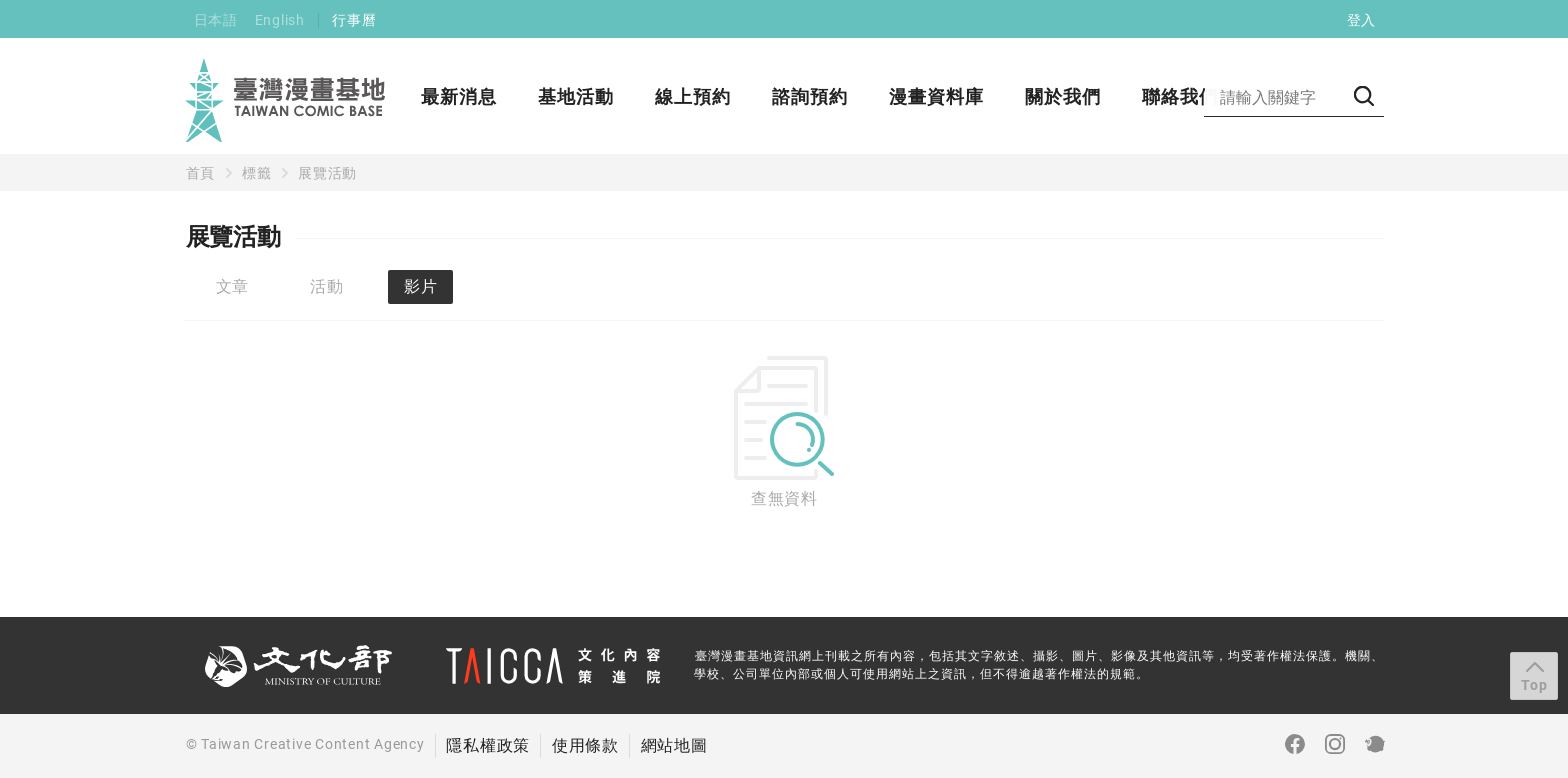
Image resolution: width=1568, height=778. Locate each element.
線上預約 (693, 96)
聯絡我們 (1180, 96)
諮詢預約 (810, 96)
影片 (421, 286)
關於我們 (1063, 96)
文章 (233, 286)
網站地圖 (674, 745)
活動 (327, 286)
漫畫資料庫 (936, 96)
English (280, 20)
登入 (1362, 20)
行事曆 (354, 20)
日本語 (216, 20)
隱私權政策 (488, 745)
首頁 (201, 173)
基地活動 (576, 96)
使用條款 (585, 745)
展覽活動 (327, 173)
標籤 (257, 173)
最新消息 (459, 96)
